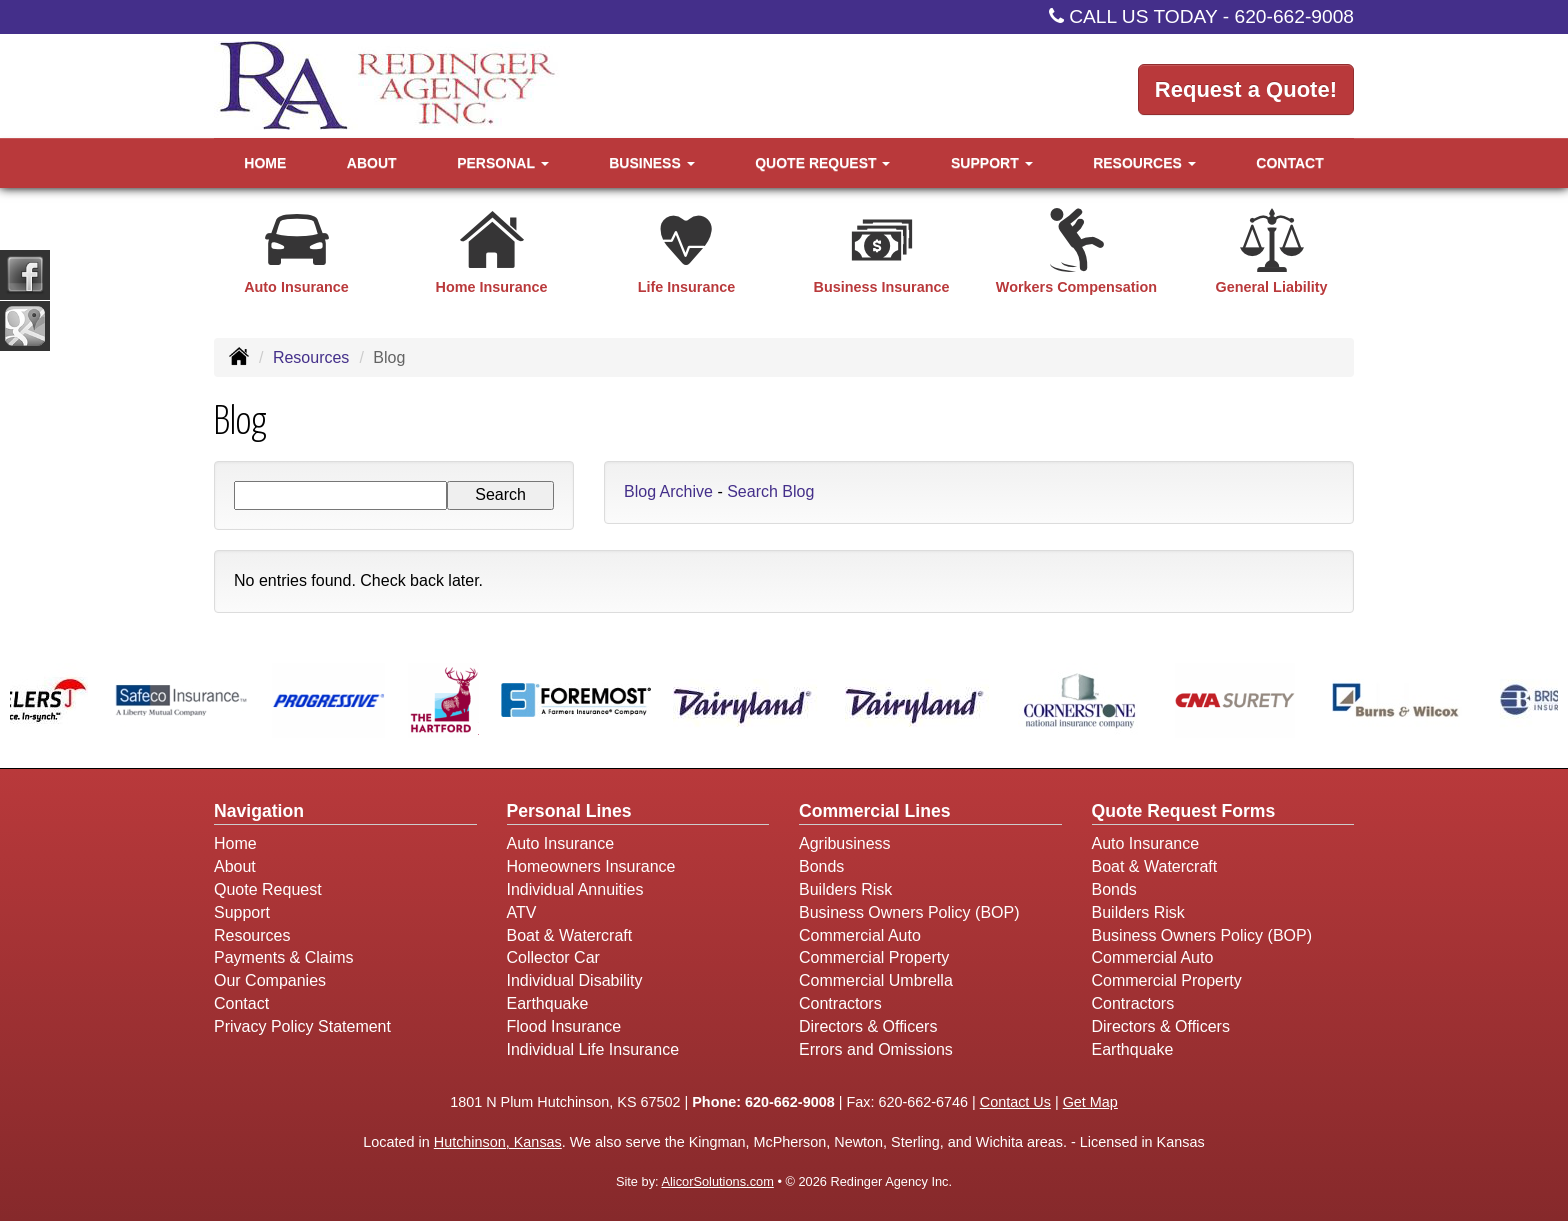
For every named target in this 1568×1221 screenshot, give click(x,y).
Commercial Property (874, 957)
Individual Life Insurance (593, 1049)
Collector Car (553, 957)
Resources (311, 357)
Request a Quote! (1246, 89)
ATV (522, 912)
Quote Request (268, 889)
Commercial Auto (860, 935)
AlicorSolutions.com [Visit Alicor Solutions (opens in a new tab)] (717, 1181)
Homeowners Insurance (591, 866)
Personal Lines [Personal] (569, 811)
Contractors (840, 1003)
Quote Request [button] (822, 163)
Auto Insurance (561, 843)
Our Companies (270, 980)
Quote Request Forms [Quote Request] (1184, 811)
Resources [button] (1144, 163)
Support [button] (992, 163)
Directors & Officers (868, 1026)
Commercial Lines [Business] (875, 811)
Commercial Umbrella (876, 980)
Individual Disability (575, 980)
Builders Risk (845, 889)
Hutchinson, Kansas (498, 1142)
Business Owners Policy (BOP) (909, 912)
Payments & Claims (284, 957)
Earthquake (548, 1003)
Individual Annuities (575, 889)
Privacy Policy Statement (302, 1026)
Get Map (1090, 1102)
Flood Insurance (564, 1026)
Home (265, 163)
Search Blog (770, 491)
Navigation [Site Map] (259, 811)
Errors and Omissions (876, 1049)
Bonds (821, 866)
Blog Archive (668, 491)
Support (242, 912)
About (372, 163)
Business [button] (651, 163)
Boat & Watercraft (570, 935)
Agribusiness (845, 843)
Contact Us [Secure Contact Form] (1015, 1102)
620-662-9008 (1295, 16)
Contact (1289, 163)
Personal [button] (502, 163)
